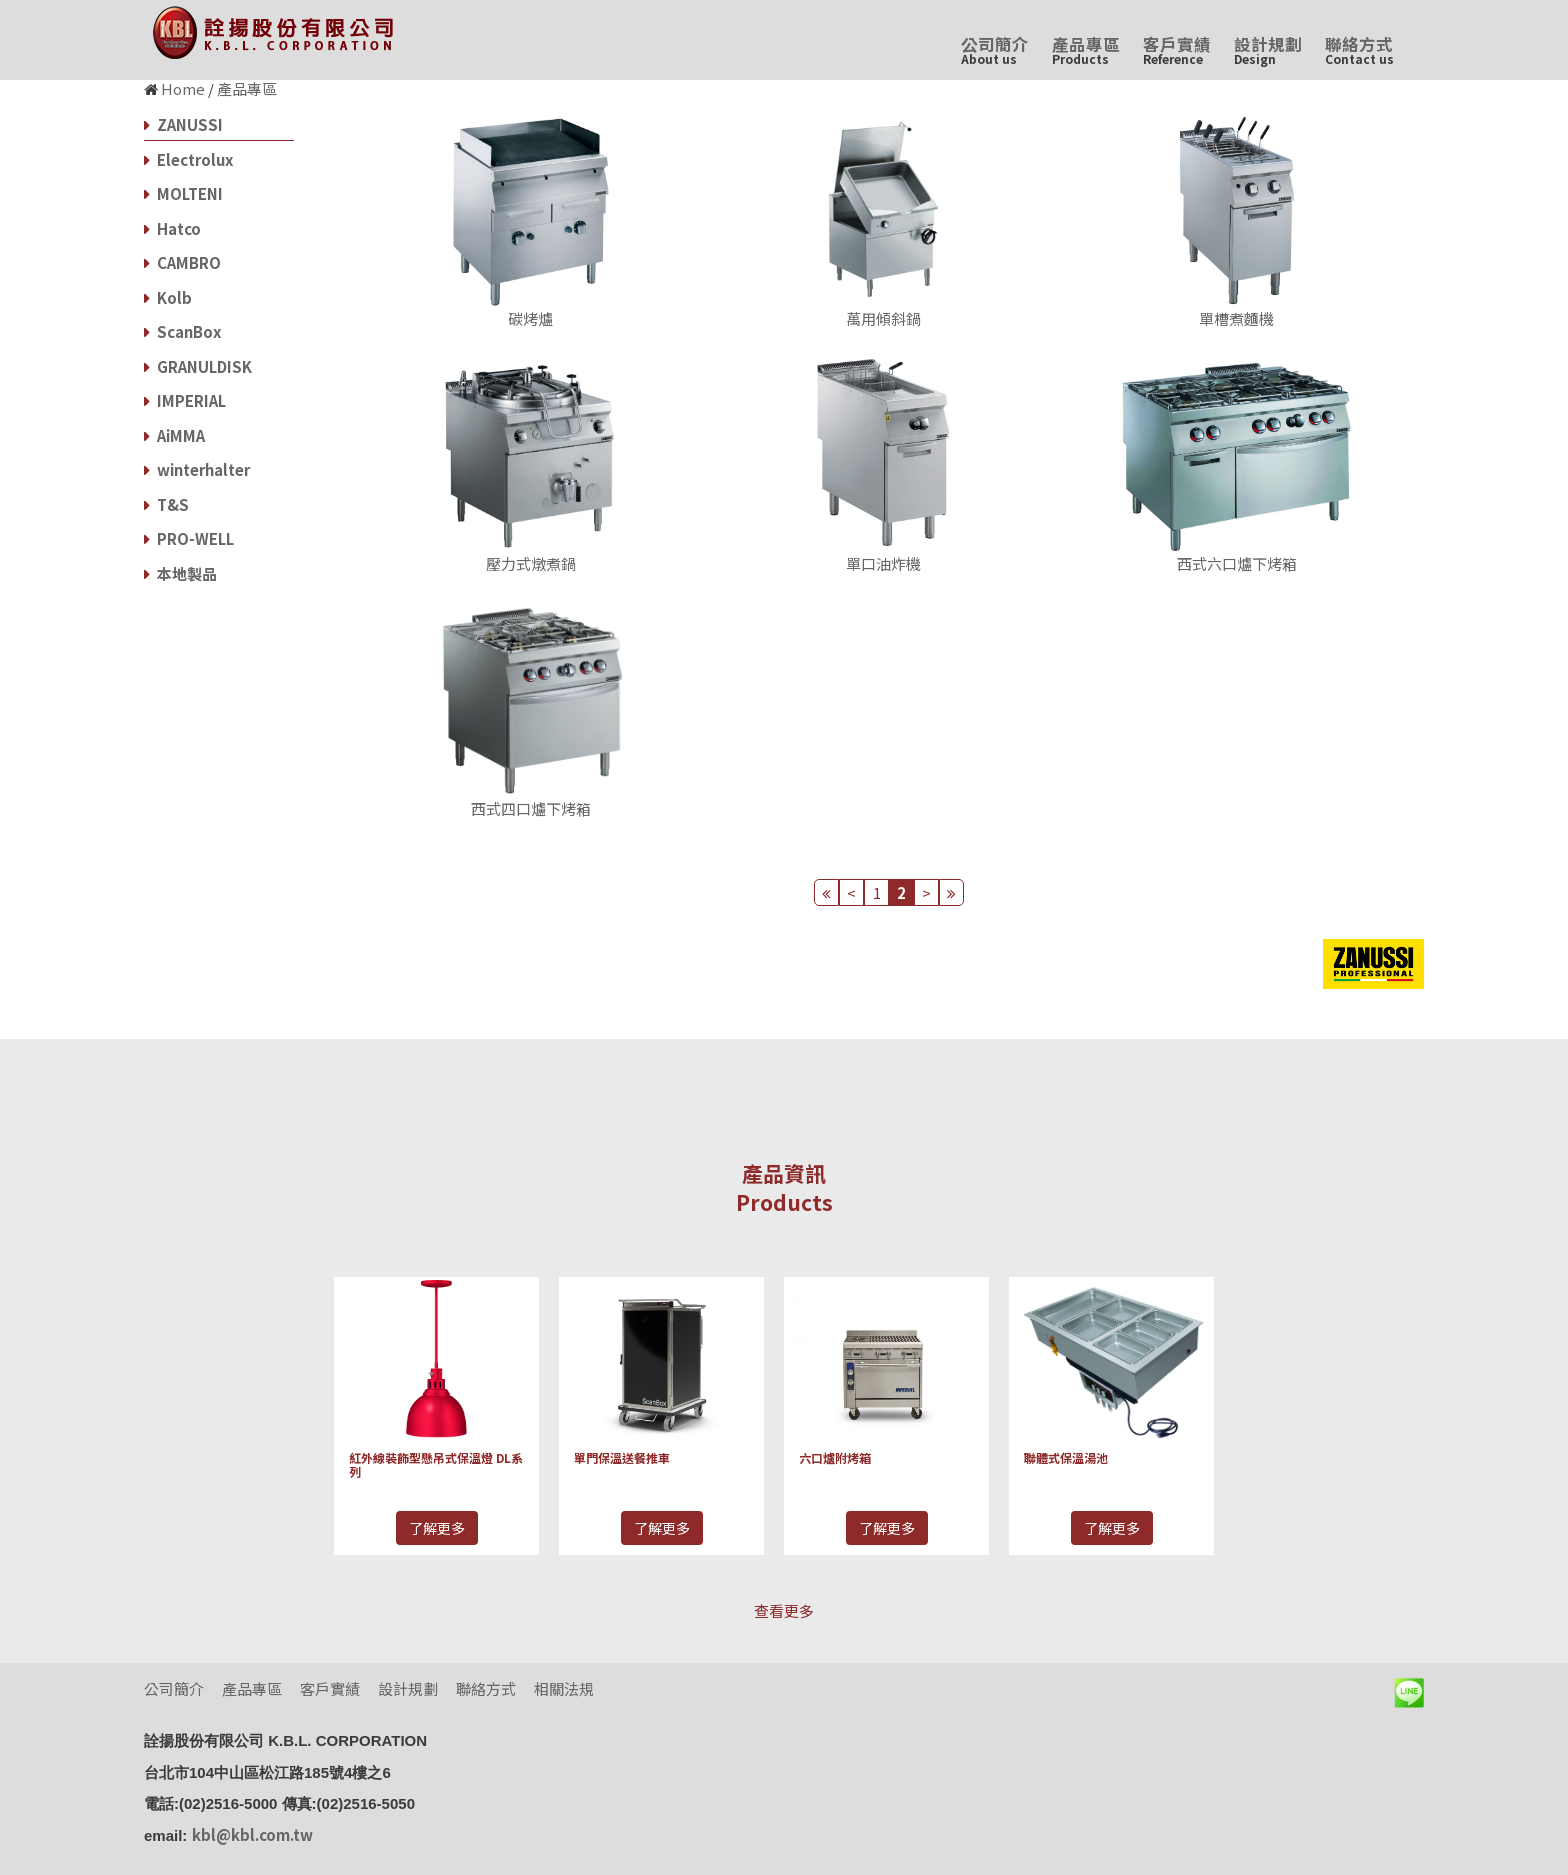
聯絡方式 (1359, 49)
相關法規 (564, 1688)
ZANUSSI (183, 124)
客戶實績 (1177, 49)
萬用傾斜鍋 (883, 318)
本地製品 (180, 573)
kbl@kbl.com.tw (252, 1834)
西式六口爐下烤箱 (1237, 563)
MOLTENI (183, 193)
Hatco (172, 228)
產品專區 (1086, 49)
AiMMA (174, 435)
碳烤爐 (530, 318)
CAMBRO (182, 262)
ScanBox (182, 331)
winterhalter (197, 469)
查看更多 (784, 1610)
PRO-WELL (189, 538)
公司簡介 (995, 49)
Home (183, 88)
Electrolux (188, 159)
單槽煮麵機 (1236, 318)
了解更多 (437, 1528)
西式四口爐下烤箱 (531, 808)
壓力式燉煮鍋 (531, 563)
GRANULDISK (198, 366)
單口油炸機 (883, 563)
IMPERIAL (185, 400)
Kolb (168, 297)
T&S (166, 504)
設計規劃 (1268, 49)
